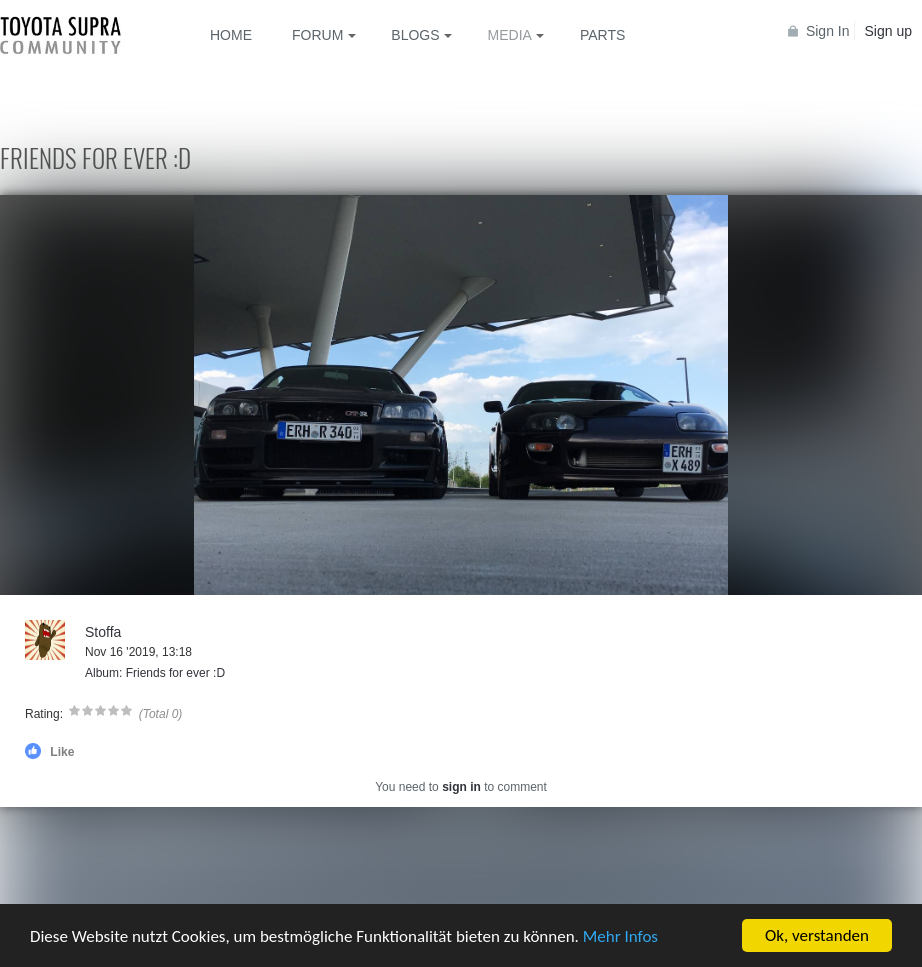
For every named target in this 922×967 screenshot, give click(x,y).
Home (231, 35)
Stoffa (103, 632)
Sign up (888, 31)
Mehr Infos (620, 936)
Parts (602, 35)
